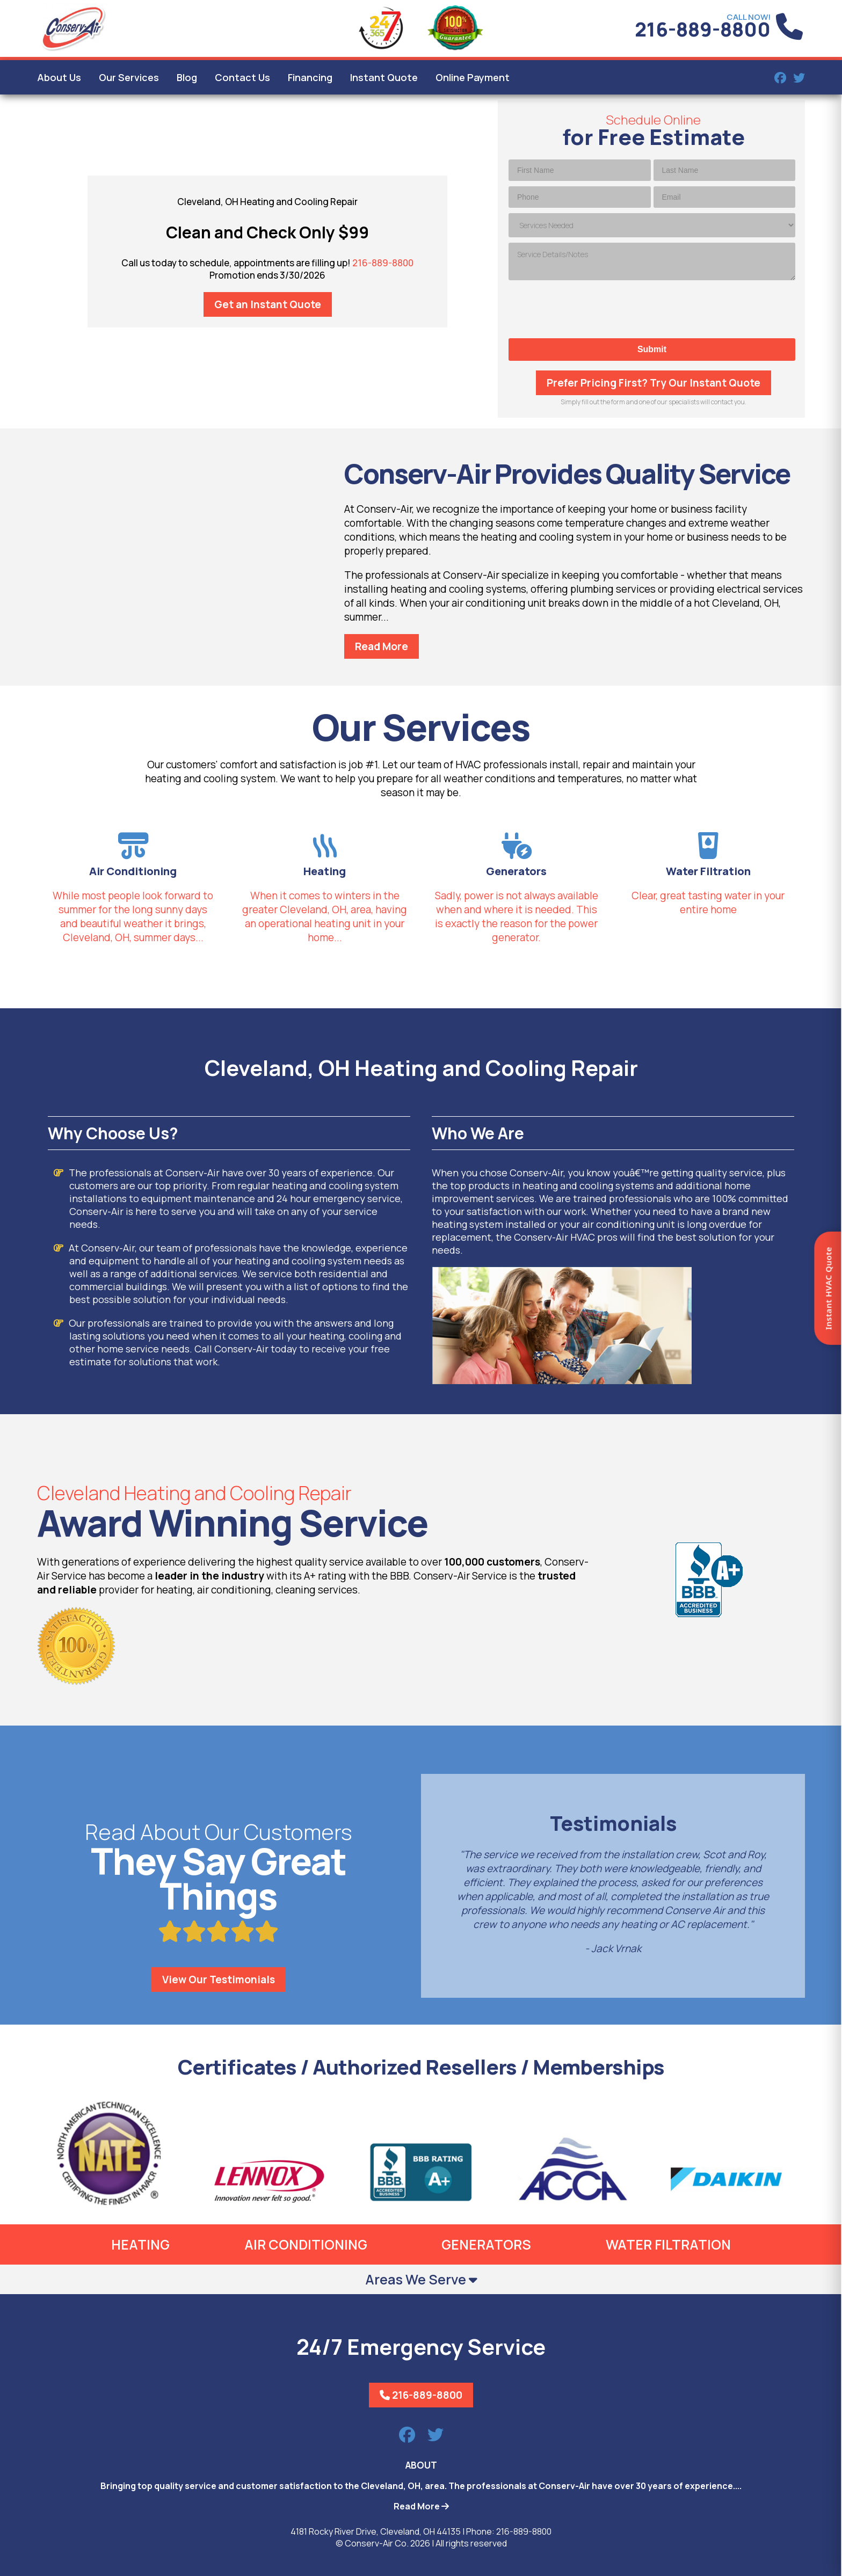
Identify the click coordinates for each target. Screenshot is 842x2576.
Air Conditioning (305, 2244)
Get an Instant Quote (267, 304)
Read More (381, 646)
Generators (486, 2244)
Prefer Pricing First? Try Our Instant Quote (653, 383)
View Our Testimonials (218, 1979)
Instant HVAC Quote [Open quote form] (828, 1288)
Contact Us (242, 77)
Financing (310, 77)
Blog (187, 77)
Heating (140, 2244)
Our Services (129, 77)
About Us (59, 77)
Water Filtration (668, 2244)
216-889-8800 (703, 29)
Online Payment (472, 77)
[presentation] (652, 309)
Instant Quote (384, 77)
